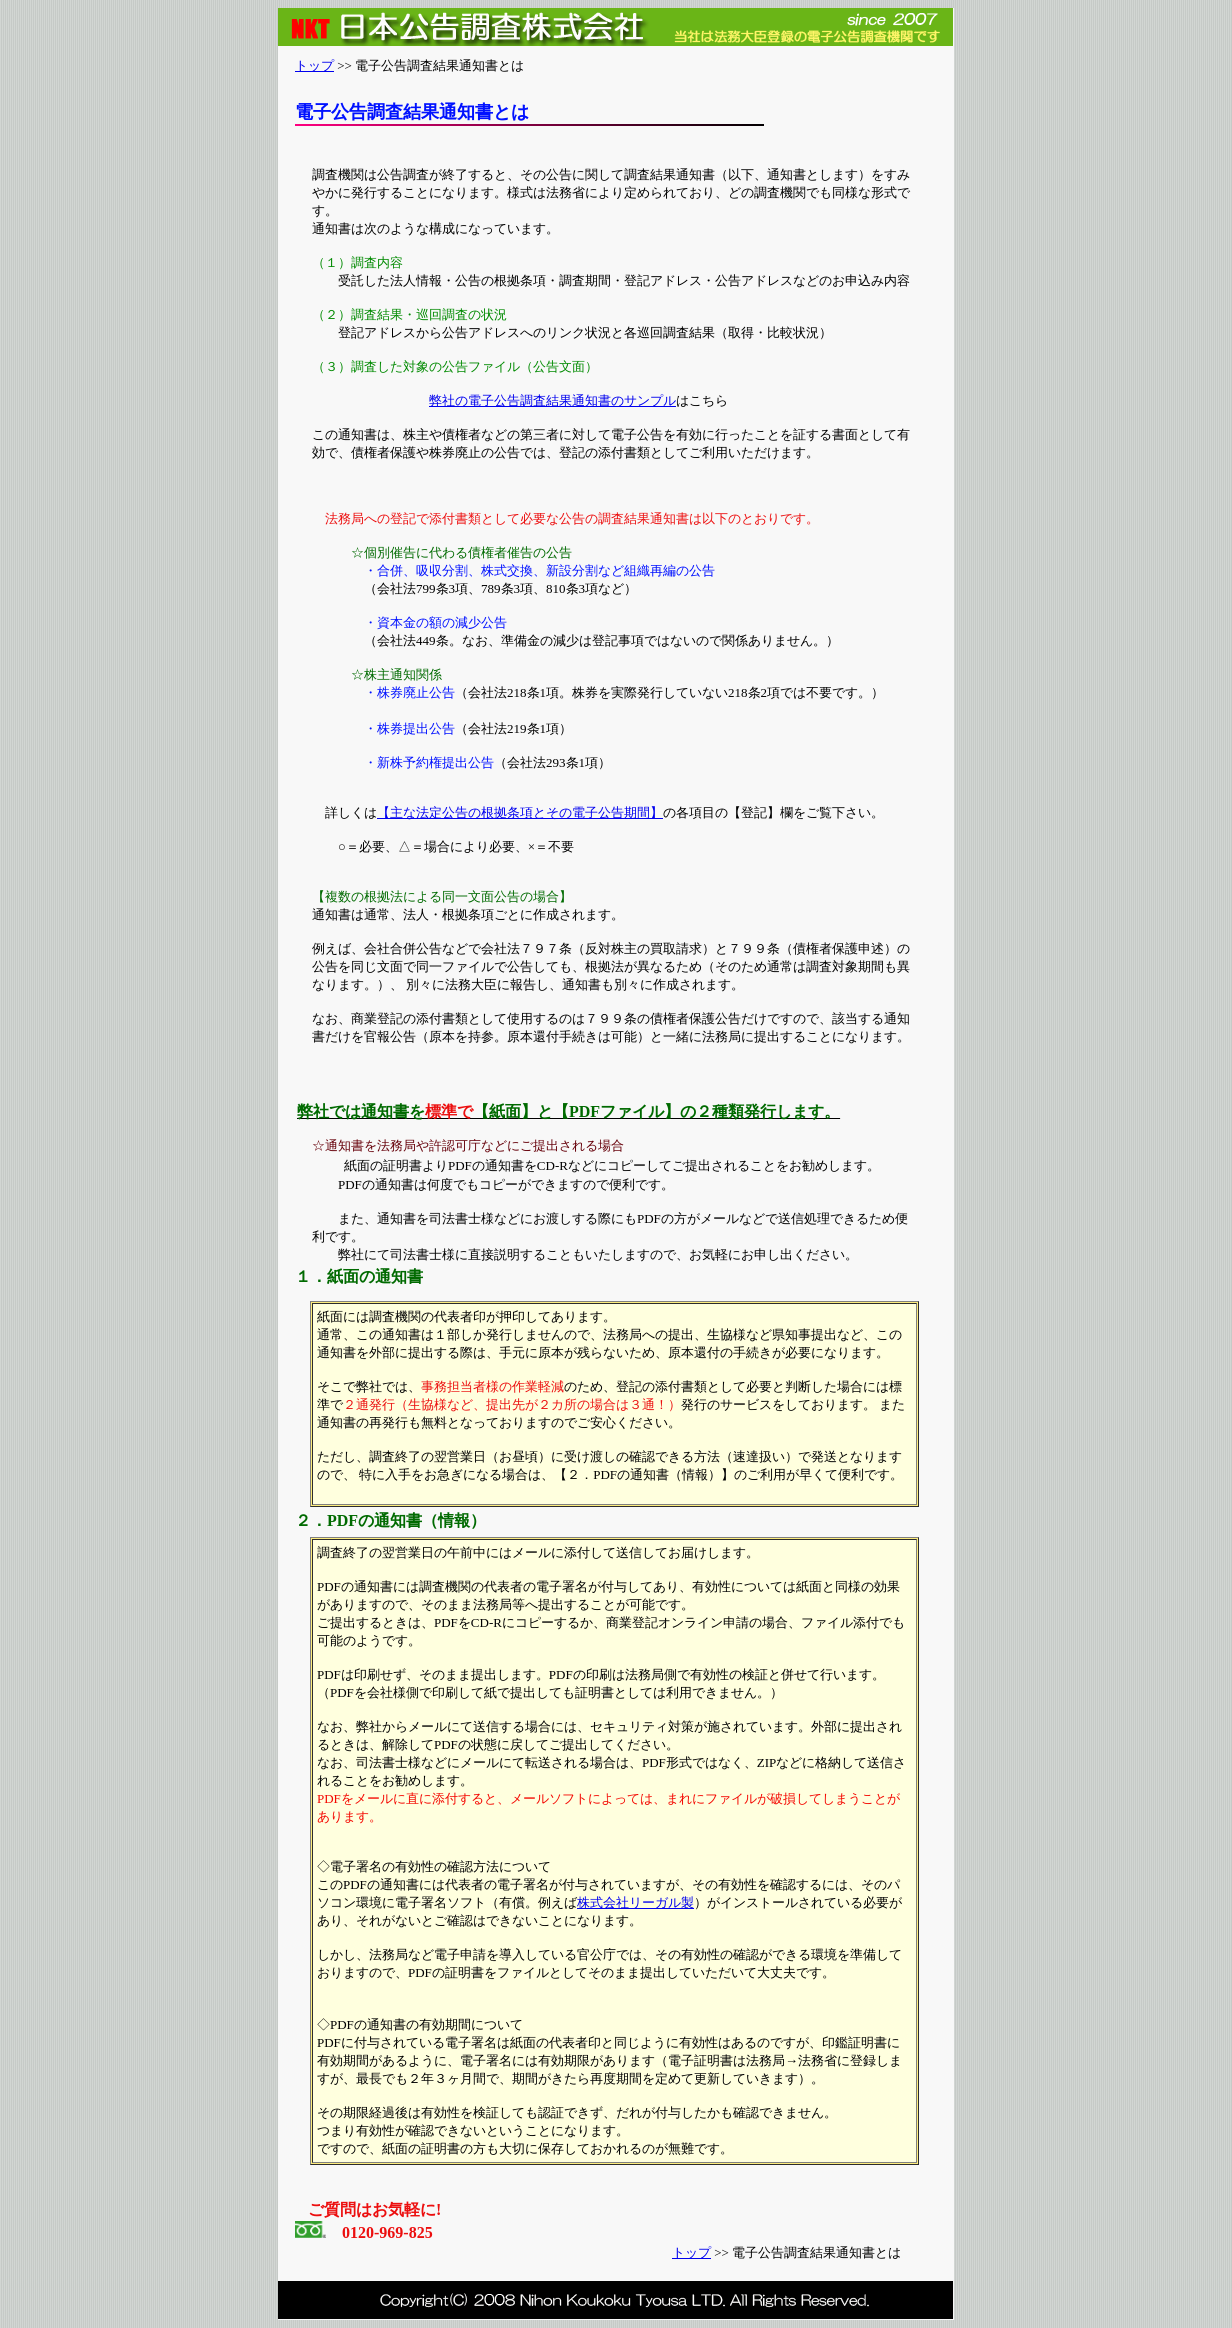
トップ (314, 65)
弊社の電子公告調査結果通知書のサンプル (552, 400)
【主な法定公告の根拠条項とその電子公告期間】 (520, 812)
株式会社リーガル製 (635, 1902)
